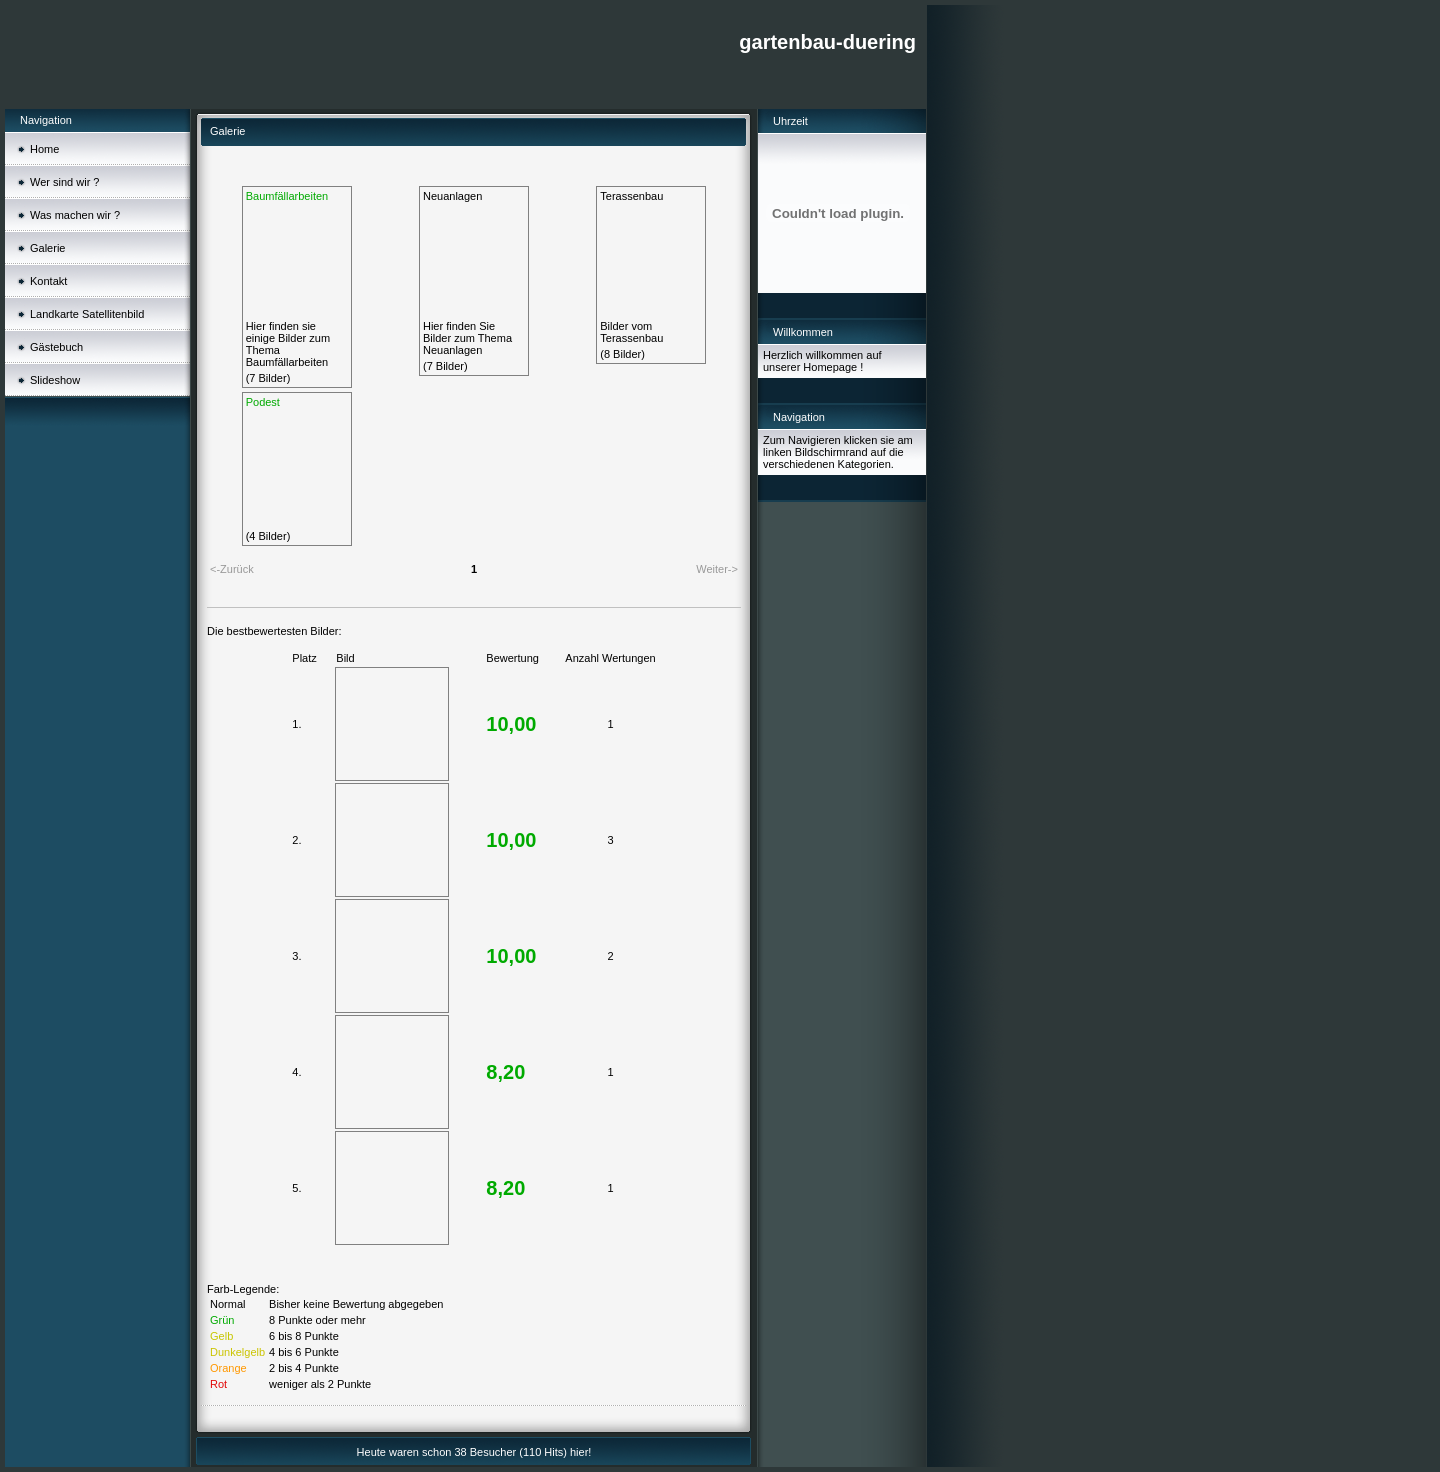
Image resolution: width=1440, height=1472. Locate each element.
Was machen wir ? (75, 215)
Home (44, 149)
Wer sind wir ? (64, 182)
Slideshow (55, 380)
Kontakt (48, 281)
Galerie (47, 248)
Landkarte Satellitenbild (87, 314)
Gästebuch (56, 347)
